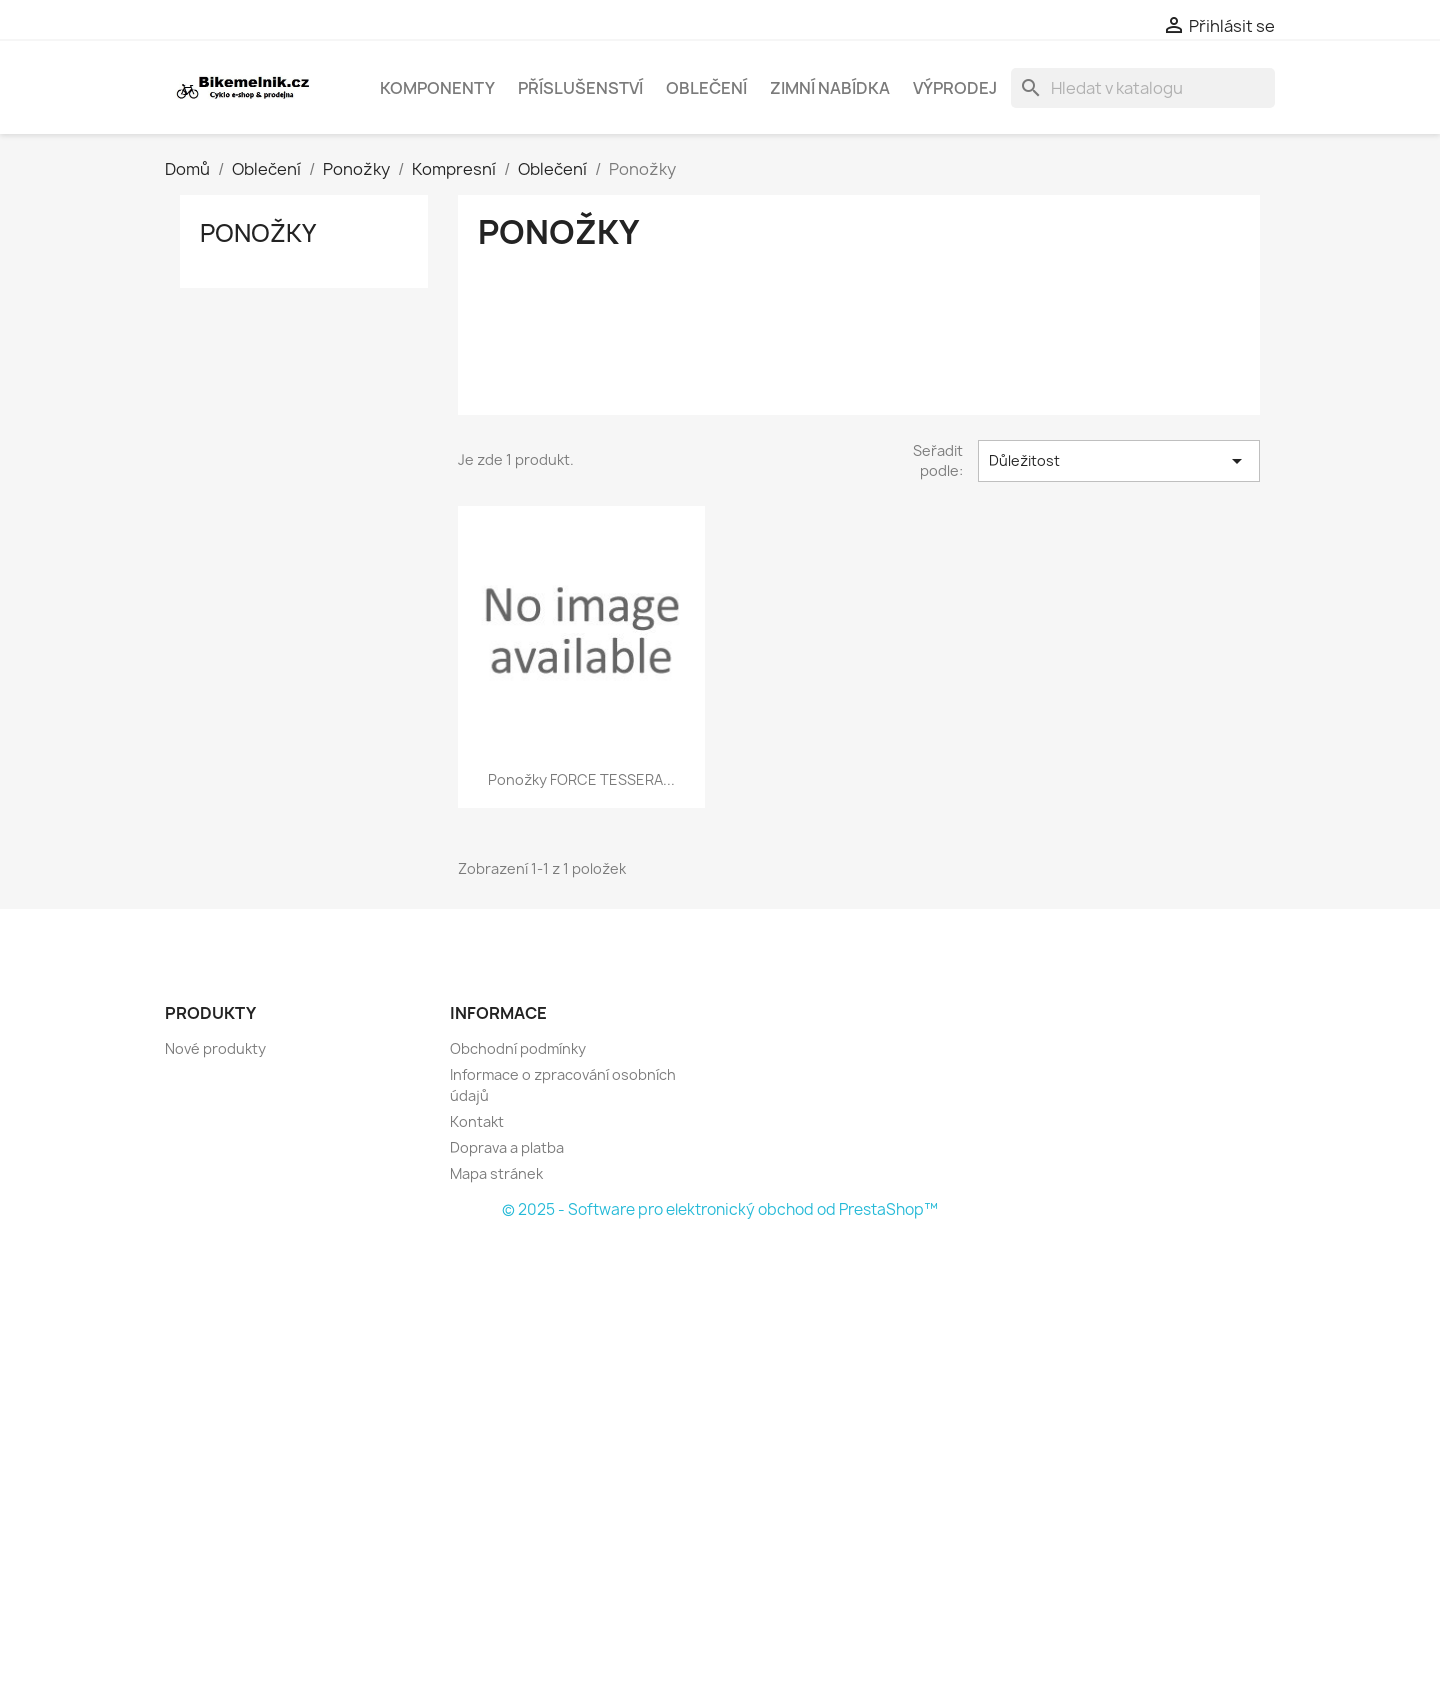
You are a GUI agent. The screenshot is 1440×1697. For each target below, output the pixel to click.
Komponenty (437, 88)
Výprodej (955, 88)
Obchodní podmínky (518, 1048)
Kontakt (477, 1121)
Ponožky (258, 233)
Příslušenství (580, 88)
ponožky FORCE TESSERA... (581, 779)
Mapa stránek (496, 1173)
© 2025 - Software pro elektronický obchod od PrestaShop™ (720, 1209)
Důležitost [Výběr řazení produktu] (1119, 461)
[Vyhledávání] (1143, 88)
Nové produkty (215, 1048)
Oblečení (706, 88)
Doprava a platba (507, 1147)
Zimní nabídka (830, 88)
